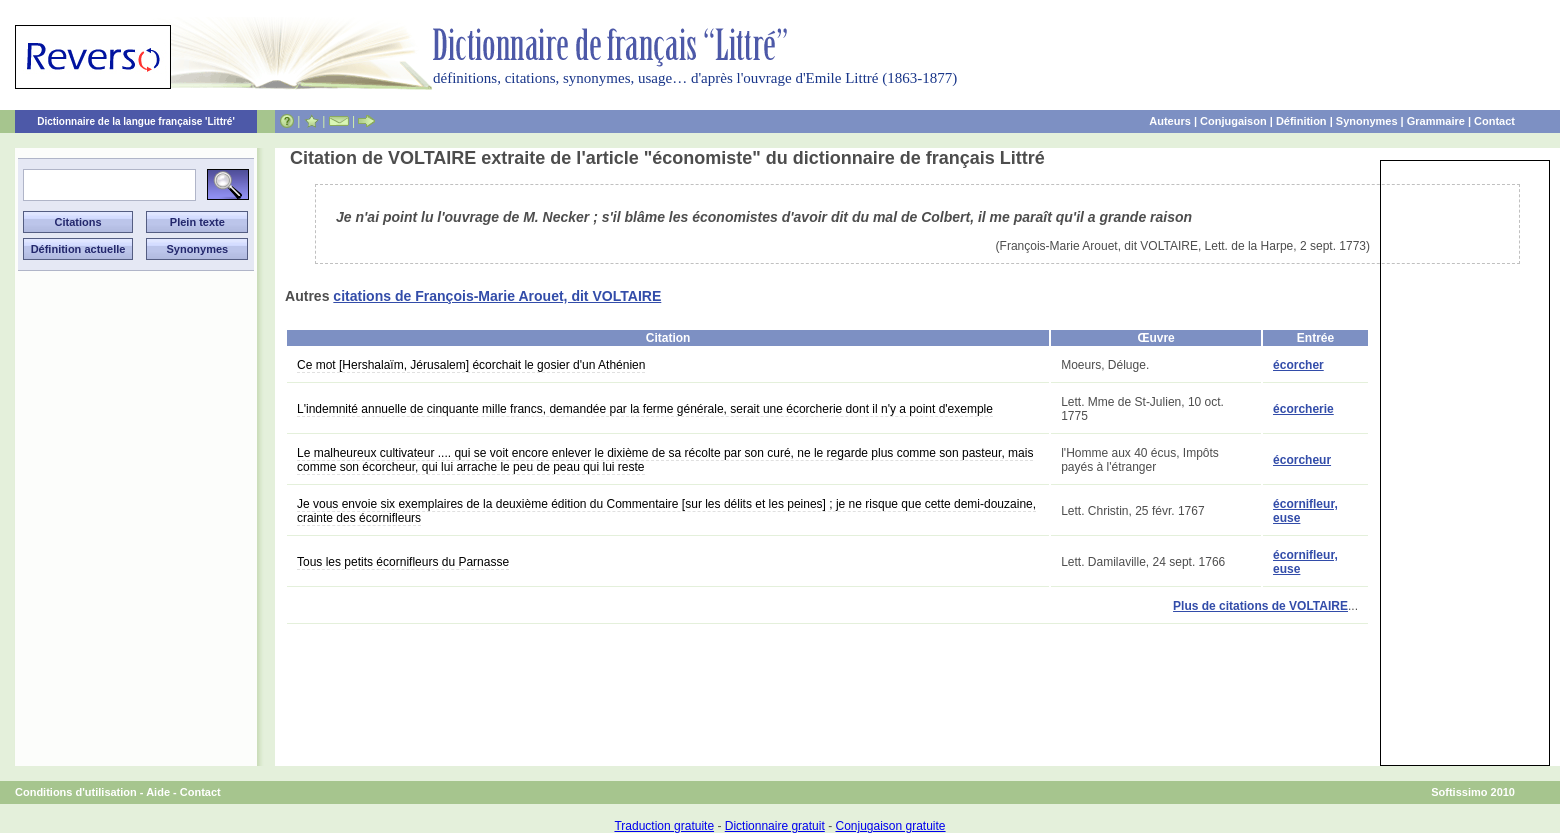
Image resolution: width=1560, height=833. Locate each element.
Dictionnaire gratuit (775, 826)
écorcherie (1303, 409)
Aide (158, 792)
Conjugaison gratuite (890, 826)
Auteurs (1170, 121)
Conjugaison (1233, 121)
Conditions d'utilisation (76, 792)
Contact (1494, 121)
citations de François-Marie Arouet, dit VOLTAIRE (497, 296)
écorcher (1298, 365)
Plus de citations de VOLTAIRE (1260, 606)
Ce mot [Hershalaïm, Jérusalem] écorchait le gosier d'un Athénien (471, 365)
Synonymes (1367, 121)
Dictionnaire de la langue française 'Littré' (136, 121)
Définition (1301, 121)
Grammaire (1436, 121)
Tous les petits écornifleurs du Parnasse (403, 562)
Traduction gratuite (664, 826)
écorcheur (1302, 460)
